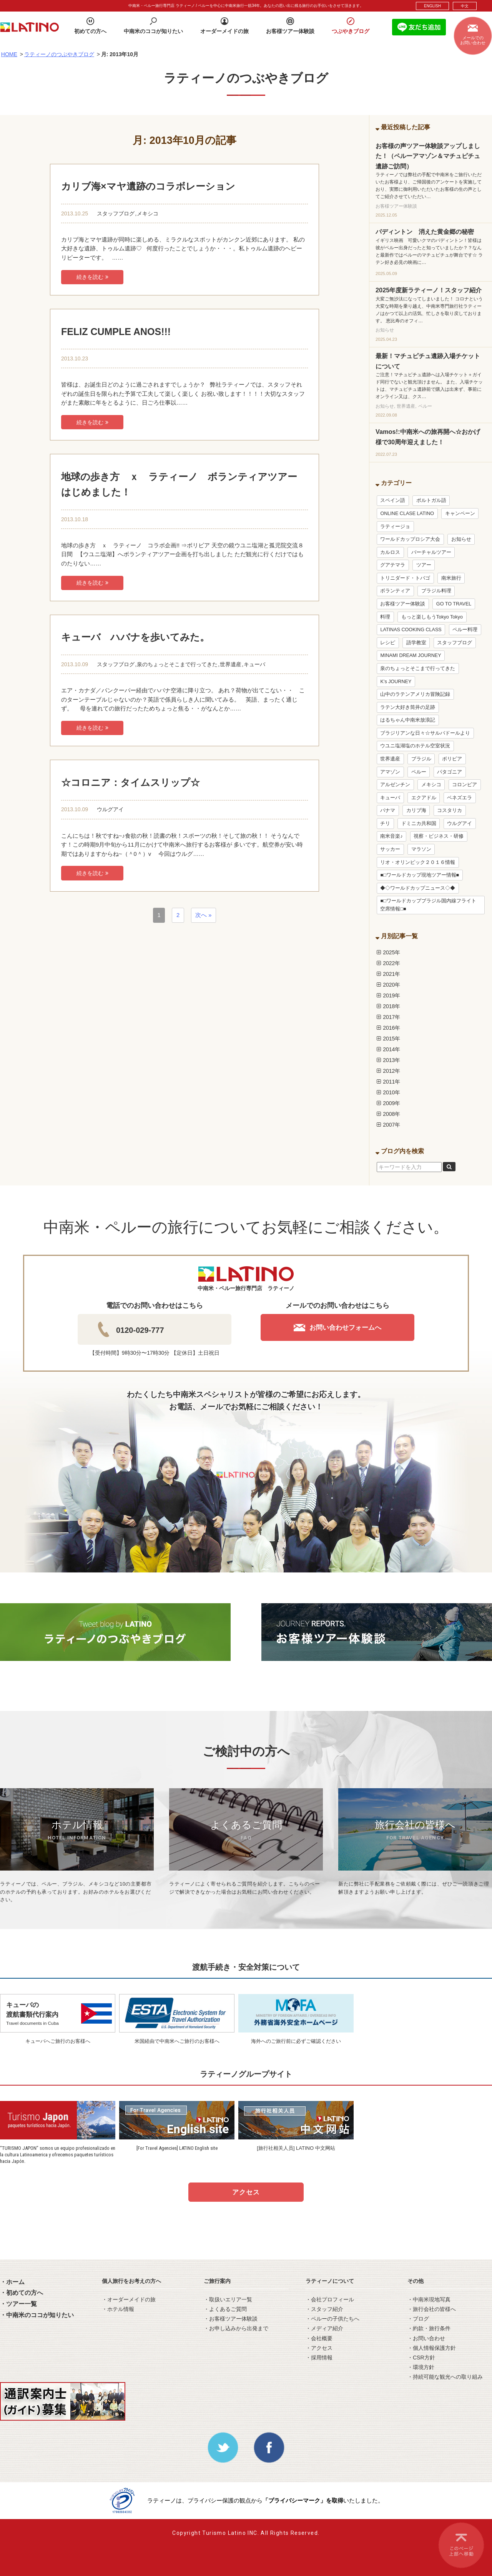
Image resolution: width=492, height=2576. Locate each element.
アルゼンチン (395, 784)
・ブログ (418, 2319)
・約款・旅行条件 (428, 2328)
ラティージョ (395, 526)
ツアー (423, 565)
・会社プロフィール (330, 2299)
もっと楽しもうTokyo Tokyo (432, 617)
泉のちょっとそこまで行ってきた (177, 664)
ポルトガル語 (431, 500)
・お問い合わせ (426, 2338)
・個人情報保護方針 (431, 2348)
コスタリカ (449, 810)
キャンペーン (460, 513)
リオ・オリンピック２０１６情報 (417, 862)
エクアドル (423, 797)
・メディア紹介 (324, 2328)
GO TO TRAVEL (453, 604)
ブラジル (421, 759)
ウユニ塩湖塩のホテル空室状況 (415, 746)
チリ (385, 823)
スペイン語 (392, 500)
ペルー (418, 772)
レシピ (387, 642)
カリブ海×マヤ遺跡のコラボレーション (148, 186)
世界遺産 (230, 664)
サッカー (390, 849)
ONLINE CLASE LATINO (407, 513)
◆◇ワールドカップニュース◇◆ (417, 888)
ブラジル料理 (436, 591)
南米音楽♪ (391, 836)
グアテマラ (392, 565)
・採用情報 (319, 2357)
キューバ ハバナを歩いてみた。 (135, 637)
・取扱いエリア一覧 (228, 2299)
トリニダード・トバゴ (405, 578)
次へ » (203, 915)
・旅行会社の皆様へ (431, 2309)
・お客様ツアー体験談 (231, 2319)
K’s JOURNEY (395, 681)
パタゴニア (449, 772)
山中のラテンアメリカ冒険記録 (415, 694)
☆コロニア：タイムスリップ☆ (130, 782)
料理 (385, 617)
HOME (9, 54)
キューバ (254, 664)
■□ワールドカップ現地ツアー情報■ (419, 875)
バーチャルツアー (431, 552)
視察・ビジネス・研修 (439, 836)
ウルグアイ (110, 809)
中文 (465, 6)
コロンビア (464, 784)
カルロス (390, 552)
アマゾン (390, 772)
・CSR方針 (421, 2357)
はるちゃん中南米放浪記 (407, 720)
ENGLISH (432, 6)
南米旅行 (451, 578)
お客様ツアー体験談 (402, 604)
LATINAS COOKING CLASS (410, 629)
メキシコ (147, 213)
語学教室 (416, 642)
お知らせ (461, 539)
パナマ (387, 810)
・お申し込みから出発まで (236, 2328)
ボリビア (452, 759)
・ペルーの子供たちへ (332, 2319)
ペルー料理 (464, 629)
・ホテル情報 (118, 2309)
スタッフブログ (116, 213)
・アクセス (319, 2348)
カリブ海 (416, 810)
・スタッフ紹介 (324, 2309)
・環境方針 (420, 2367)
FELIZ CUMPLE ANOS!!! (116, 331)
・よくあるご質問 (225, 2309)
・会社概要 (319, 2338)
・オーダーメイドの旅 (129, 2299)
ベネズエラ (459, 797)
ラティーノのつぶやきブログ (59, 54)
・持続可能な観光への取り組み (445, 2377)
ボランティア (395, 591)
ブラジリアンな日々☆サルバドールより (425, 733)
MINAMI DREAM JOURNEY (410, 655)
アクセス (246, 2192)
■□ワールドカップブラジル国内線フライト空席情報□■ (428, 904)
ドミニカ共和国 (418, 823)
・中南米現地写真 (428, 2299)
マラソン (421, 849)
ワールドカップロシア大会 (410, 539)
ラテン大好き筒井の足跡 (407, 707)
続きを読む (92, 277)
